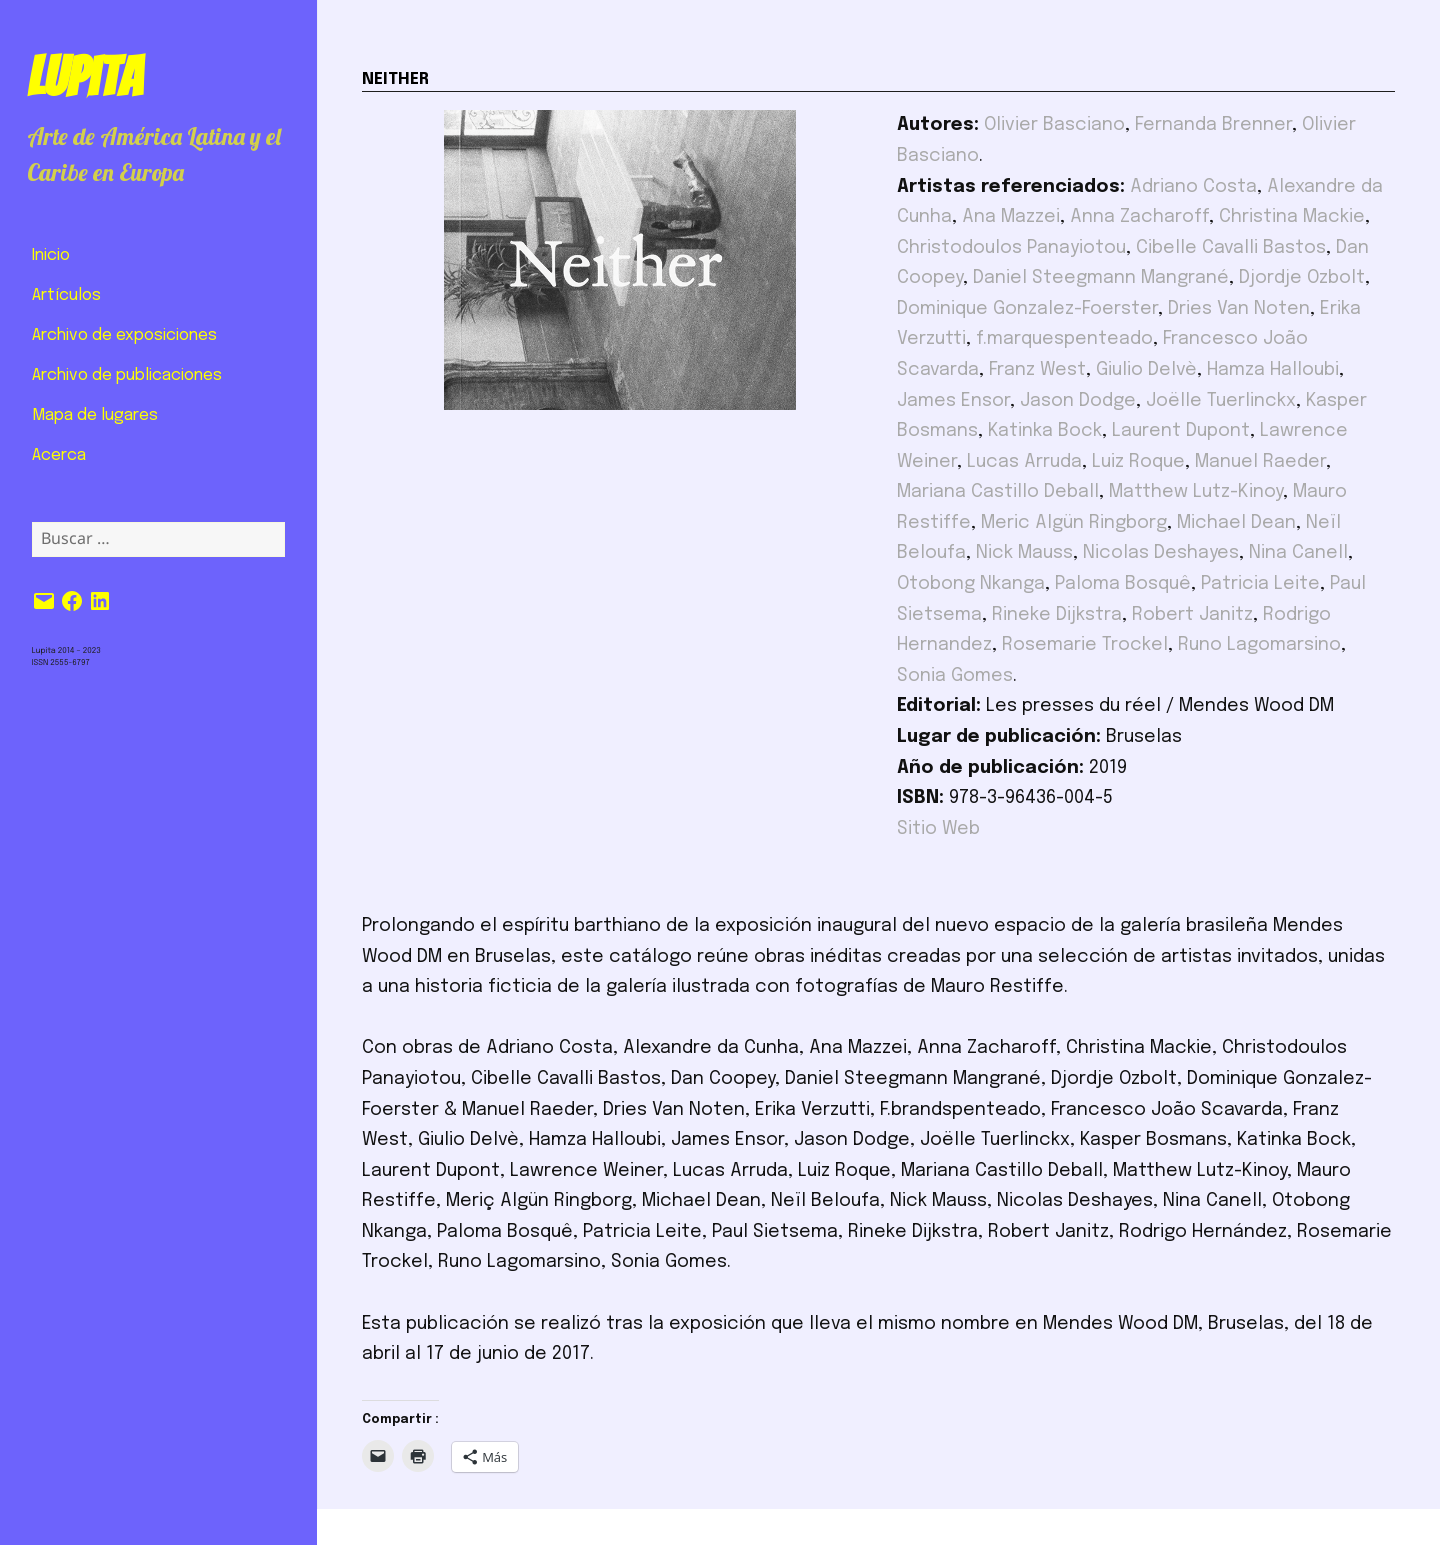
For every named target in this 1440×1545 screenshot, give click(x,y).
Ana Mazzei (1011, 217)
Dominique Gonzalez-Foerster (1027, 309)
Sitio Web (938, 829)
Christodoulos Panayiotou (1011, 248)
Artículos (66, 295)
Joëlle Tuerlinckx (1221, 401)
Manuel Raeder (1260, 462)
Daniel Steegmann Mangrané (1101, 278)
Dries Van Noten (1239, 309)
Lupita (84, 77)
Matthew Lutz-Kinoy (1196, 492)
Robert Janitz (1192, 615)
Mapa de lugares (95, 415)
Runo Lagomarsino (1259, 645)
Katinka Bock (1045, 431)
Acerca (59, 455)
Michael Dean (1236, 523)
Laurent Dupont (1181, 431)
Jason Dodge (1078, 401)
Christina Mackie (1292, 217)
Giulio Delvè (1146, 370)
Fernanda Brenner (1213, 125)
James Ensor (953, 401)
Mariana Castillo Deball (998, 492)
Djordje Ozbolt (1302, 278)
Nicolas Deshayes (1161, 553)
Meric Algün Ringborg (1074, 523)
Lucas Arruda (1024, 462)
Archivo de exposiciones (124, 335)
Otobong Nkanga (971, 584)
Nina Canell (1298, 553)
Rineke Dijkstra (1057, 615)
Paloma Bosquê (1123, 584)
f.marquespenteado (1064, 339)
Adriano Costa (1193, 187)
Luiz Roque (1138, 462)
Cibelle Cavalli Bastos (1231, 248)
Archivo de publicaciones (127, 375)
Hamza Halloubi (1273, 370)
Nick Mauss (1024, 553)
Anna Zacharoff (1139, 217)
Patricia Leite (1260, 584)
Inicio (51, 255)
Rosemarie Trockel (1085, 645)
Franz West (1037, 370)
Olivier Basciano (1054, 125)
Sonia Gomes (955, 676)
